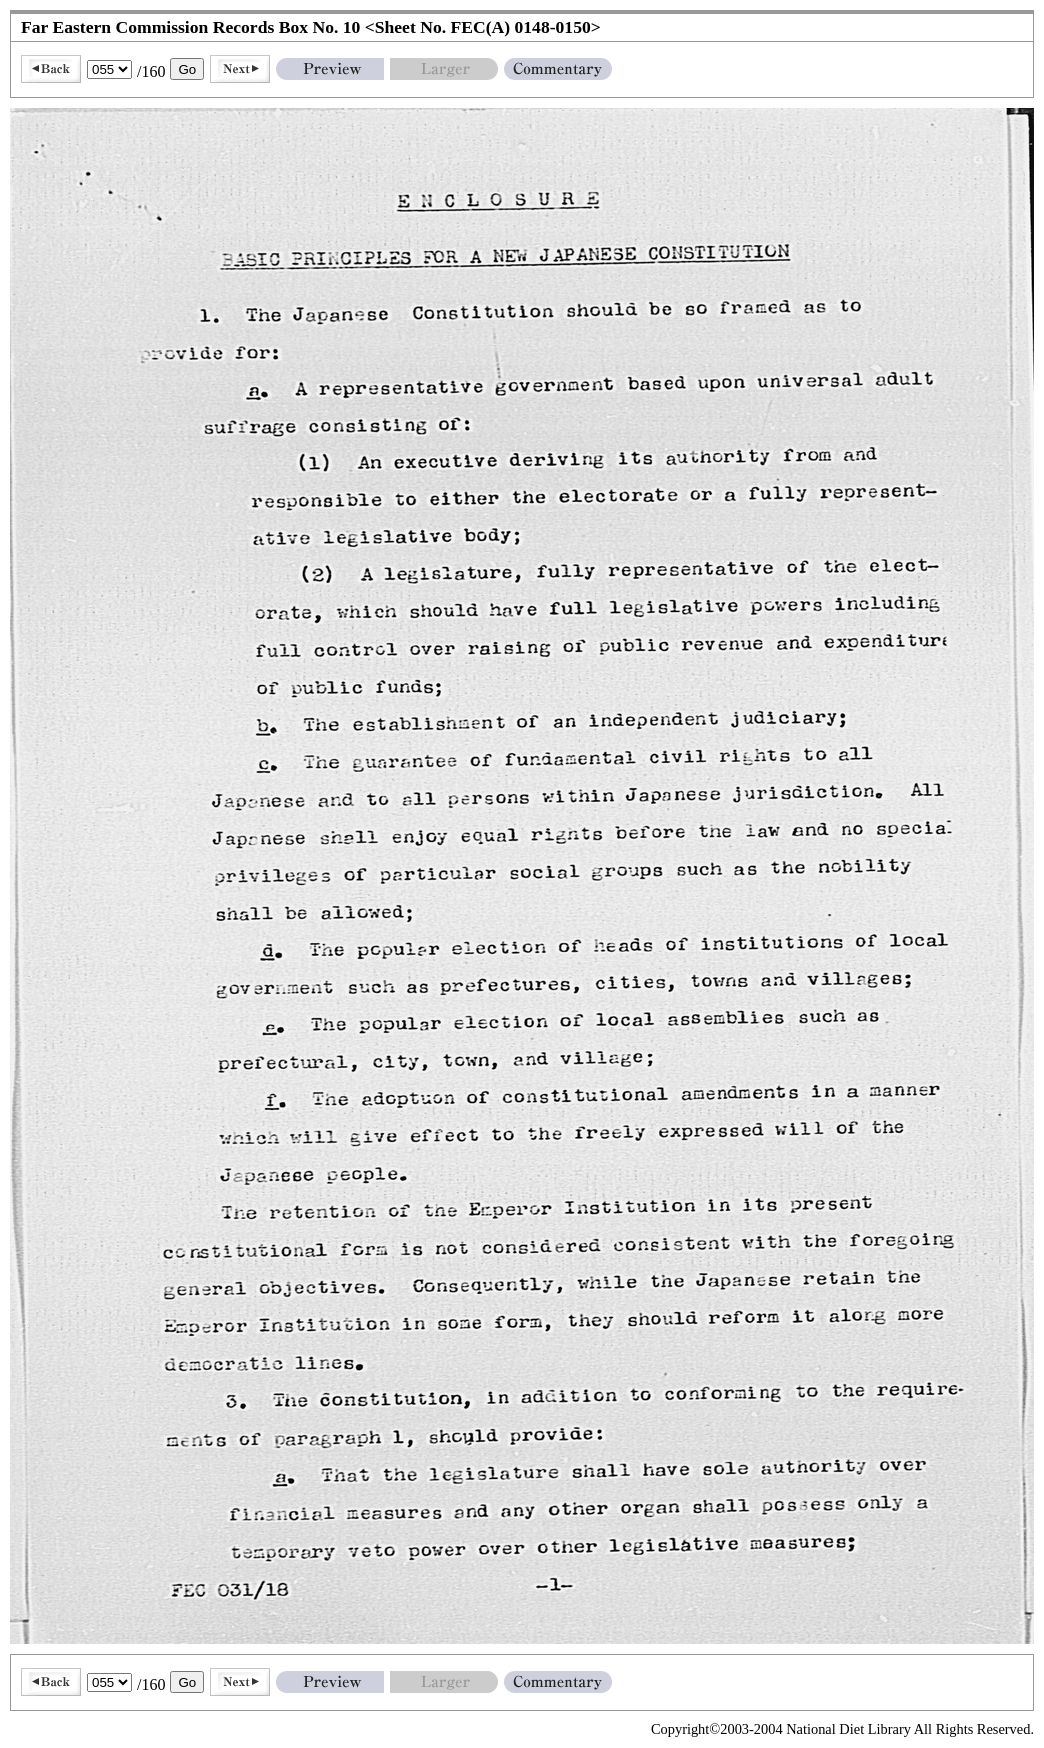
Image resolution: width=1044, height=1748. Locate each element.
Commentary (558, 69)
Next (240, 69)
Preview (330, 69)
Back (51, 69)
